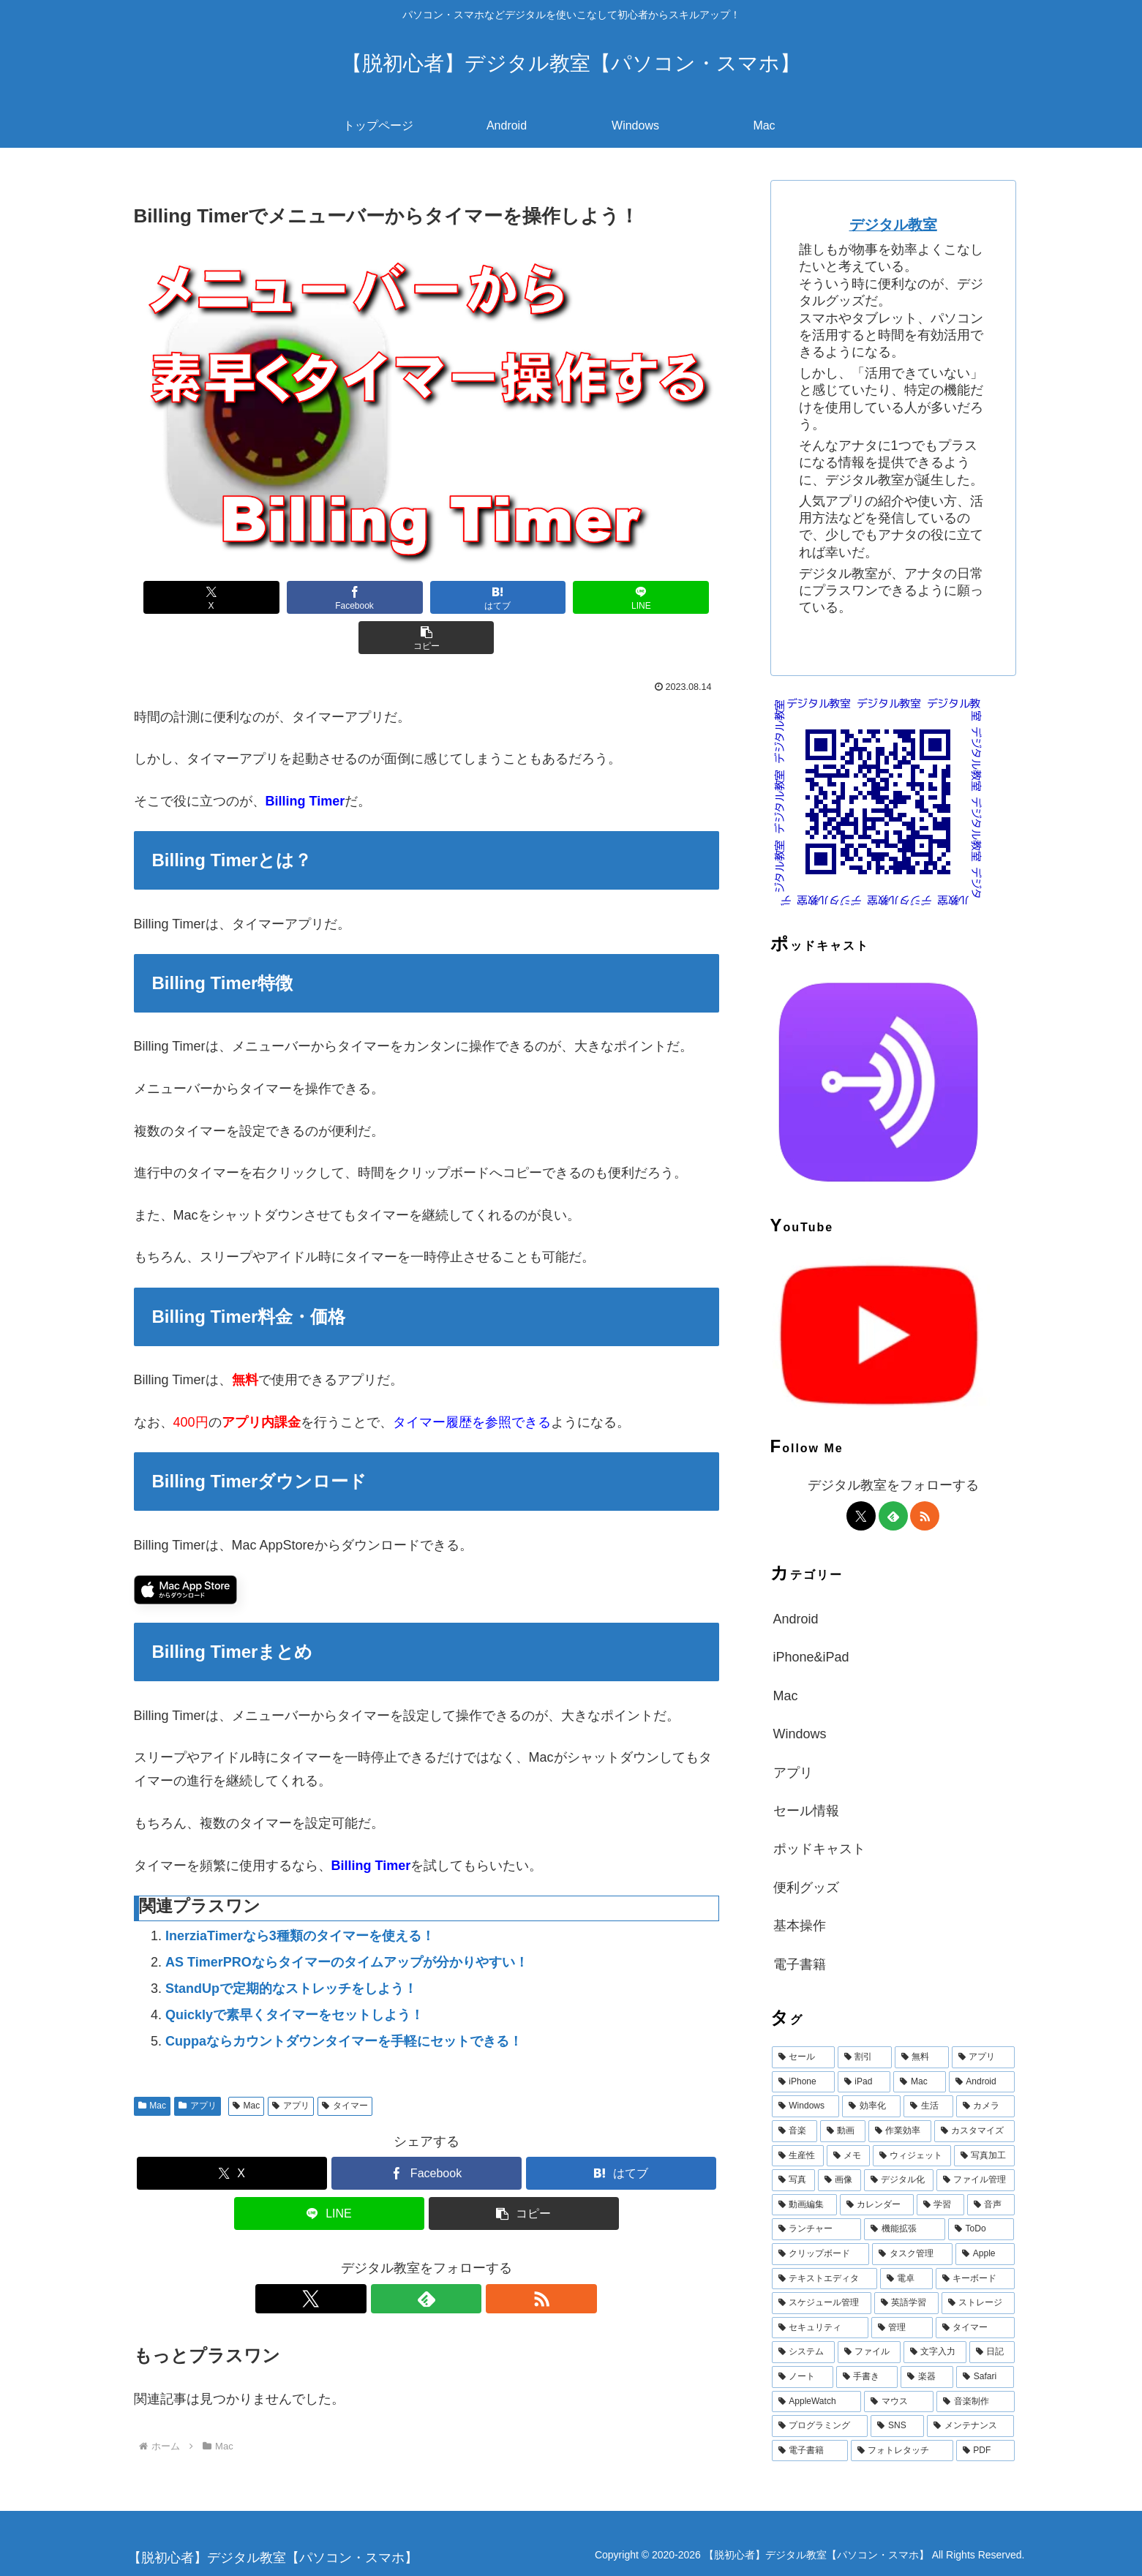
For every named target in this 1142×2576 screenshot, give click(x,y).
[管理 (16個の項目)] (902, 2328)
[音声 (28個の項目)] (991, 2205)
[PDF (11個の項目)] (985, 2451)
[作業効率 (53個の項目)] (899, 2131)
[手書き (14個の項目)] (867, 2377)
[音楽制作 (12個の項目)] (975, 2402)
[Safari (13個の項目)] (985, 2377)
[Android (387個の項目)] (982, 2082)
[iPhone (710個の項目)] (803, 2082)
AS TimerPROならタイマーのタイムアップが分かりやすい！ (346, 1922)
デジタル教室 (893, 225)
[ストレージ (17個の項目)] (978, 2303)
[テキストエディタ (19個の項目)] (824, 2279)
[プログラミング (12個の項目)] (820, 2426)
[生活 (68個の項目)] (928, 2106)
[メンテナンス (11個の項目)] (971, 2426)
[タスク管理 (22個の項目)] (912, 2254)
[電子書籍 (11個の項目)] (810, 2451)
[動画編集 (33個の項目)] (804, 2205)
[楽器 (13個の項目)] (927, 2377)
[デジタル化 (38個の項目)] (898, 2180)
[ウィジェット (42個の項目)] (912, 2156)
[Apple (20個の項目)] (984, 2254)
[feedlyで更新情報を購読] (426, 2258)
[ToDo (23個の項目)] (981, 2229)
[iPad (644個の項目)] (864, 2082)
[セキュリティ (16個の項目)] (820, 2328)
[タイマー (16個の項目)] (975, 2328)
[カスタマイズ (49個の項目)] (974, 2131)
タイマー (345, 2065)
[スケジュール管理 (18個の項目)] (821, 2303)
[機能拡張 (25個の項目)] (904, 2229)
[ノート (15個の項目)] (802, 2377)
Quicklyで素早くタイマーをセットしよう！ (294, 1974)
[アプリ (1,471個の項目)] (983, 2057)
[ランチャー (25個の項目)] (817, 2229)
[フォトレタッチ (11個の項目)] (902, 2451)
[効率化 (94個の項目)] (871, 2106)
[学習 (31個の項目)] (940, 2205)
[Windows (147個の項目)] (806, 2106)
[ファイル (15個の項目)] (869, 2352)
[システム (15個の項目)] (803, 2352)
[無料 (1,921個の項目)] (922, 2057)
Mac (152, 2065)
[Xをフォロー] (392, 2258)
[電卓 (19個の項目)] (906, 2279)
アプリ (198, 2065)
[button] (663, 597)
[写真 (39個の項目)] (793, 2180)
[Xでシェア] (189, 597)
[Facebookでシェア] (308, 597)
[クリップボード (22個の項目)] (821, 2254)
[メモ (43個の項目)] (848, 2156)
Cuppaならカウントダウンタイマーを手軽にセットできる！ (343, 2001)
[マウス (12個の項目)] (898, 2402)
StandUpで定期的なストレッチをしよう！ (291, 1948)
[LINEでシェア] (545, 597)
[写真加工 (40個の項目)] (984, 2156)
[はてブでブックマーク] (426, 597)
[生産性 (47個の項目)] (798, 2156)
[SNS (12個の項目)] (897, 2426)
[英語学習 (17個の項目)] (906, 2303)
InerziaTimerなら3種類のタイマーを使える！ (300, 1895)
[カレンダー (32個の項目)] (877, 2205)
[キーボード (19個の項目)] (975, 2279)
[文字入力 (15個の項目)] (935, 2352)
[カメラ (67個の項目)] (985, 2106)
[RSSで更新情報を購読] (460, 2258)
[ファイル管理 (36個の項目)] (975, 2180)
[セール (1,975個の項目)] (803, 2057)
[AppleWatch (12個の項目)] (817, 2402)
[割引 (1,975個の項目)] (865, 2057)
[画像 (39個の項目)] (839, 2180)
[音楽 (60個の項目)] (794, 2131)
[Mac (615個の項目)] (919, 2082)
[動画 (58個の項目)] (842, 2131)
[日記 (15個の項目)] (992, 2352)
